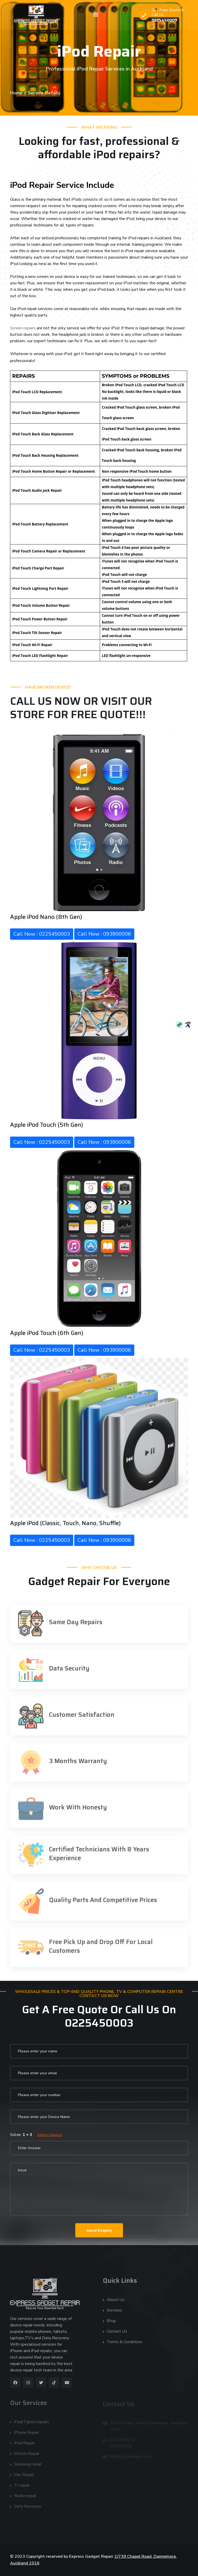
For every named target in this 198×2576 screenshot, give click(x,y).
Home (16, 93)
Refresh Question (49, 2135)
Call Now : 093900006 (104, 933)
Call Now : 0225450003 (41, 933)
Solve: (36, 2135)
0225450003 (164, 20)
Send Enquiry (99, 2230)
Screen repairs (23, 328)
